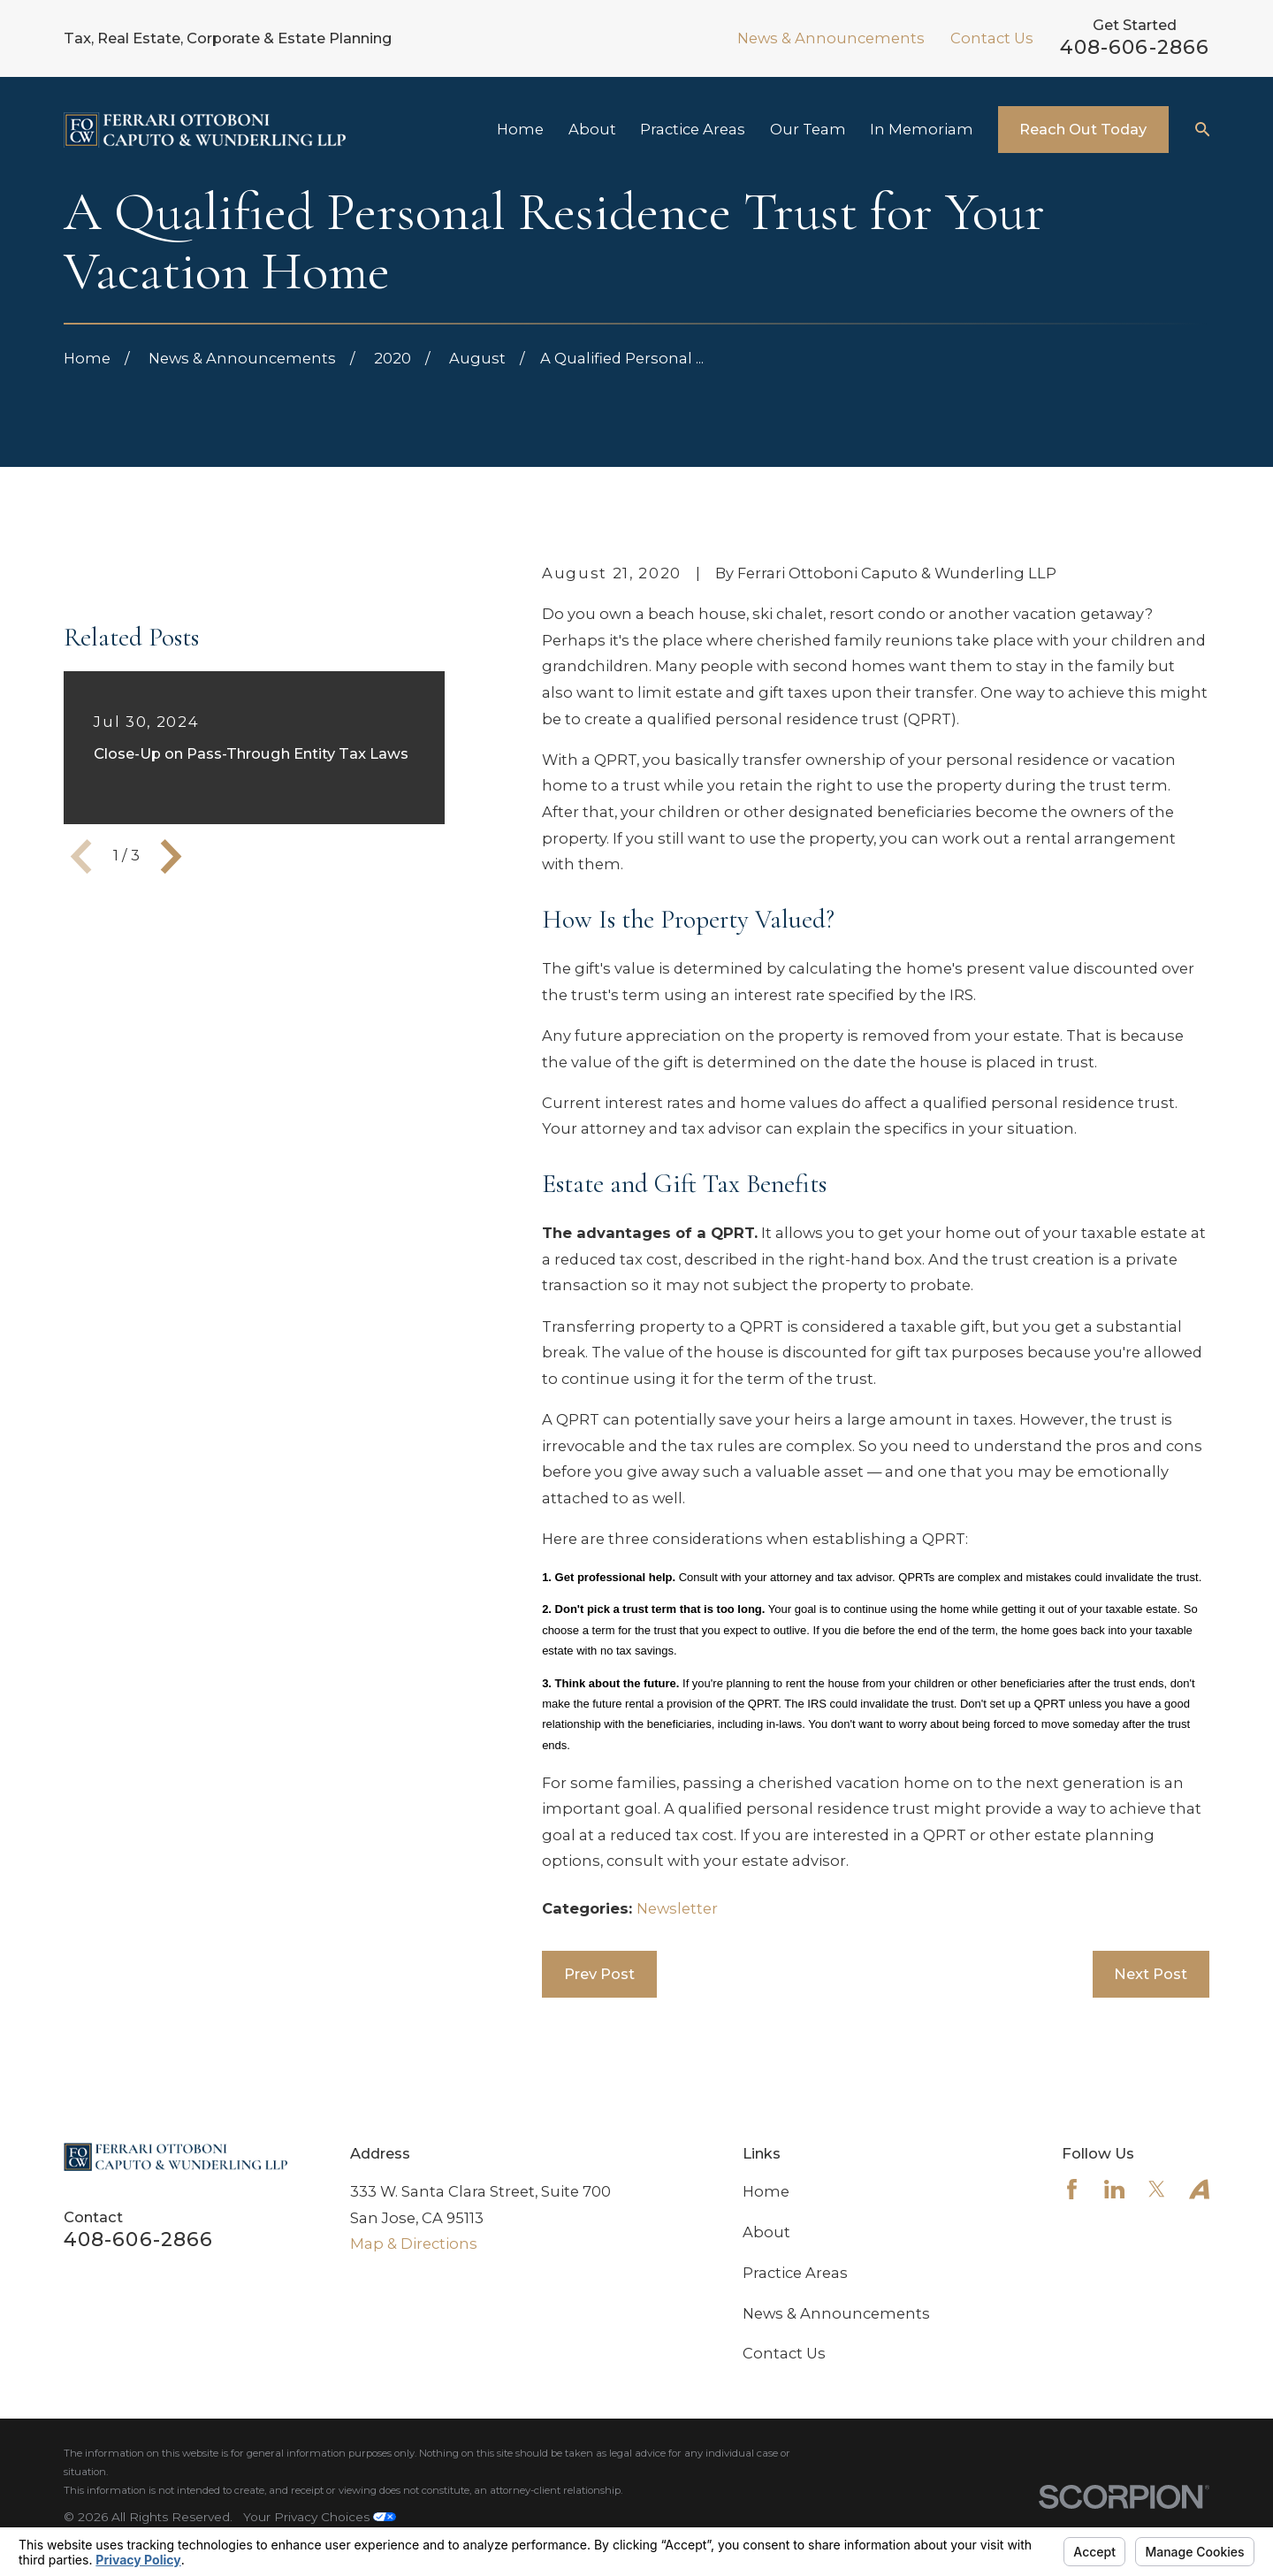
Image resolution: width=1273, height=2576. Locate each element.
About (766, 2232)
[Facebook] (1072, 2189)
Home (766, 2191)
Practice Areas (795, 2273)
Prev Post (599, 1974)
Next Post (1150, 1974)
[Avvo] (1199, 2189)
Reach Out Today (1083, 129)
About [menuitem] (592, 129)
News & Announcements (831, 38)
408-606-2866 (1134, 47)
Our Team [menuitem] (808, 129)
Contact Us (991, 38)
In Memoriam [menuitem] (921, 129)
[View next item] (171, 1111)
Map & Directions (413, 2243)
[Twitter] (1157, 2189)
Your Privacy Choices (319, 2517)
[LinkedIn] (1114, 2189)
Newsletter (677, 1908)
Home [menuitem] (520, 129)
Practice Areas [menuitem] (692, 129)
